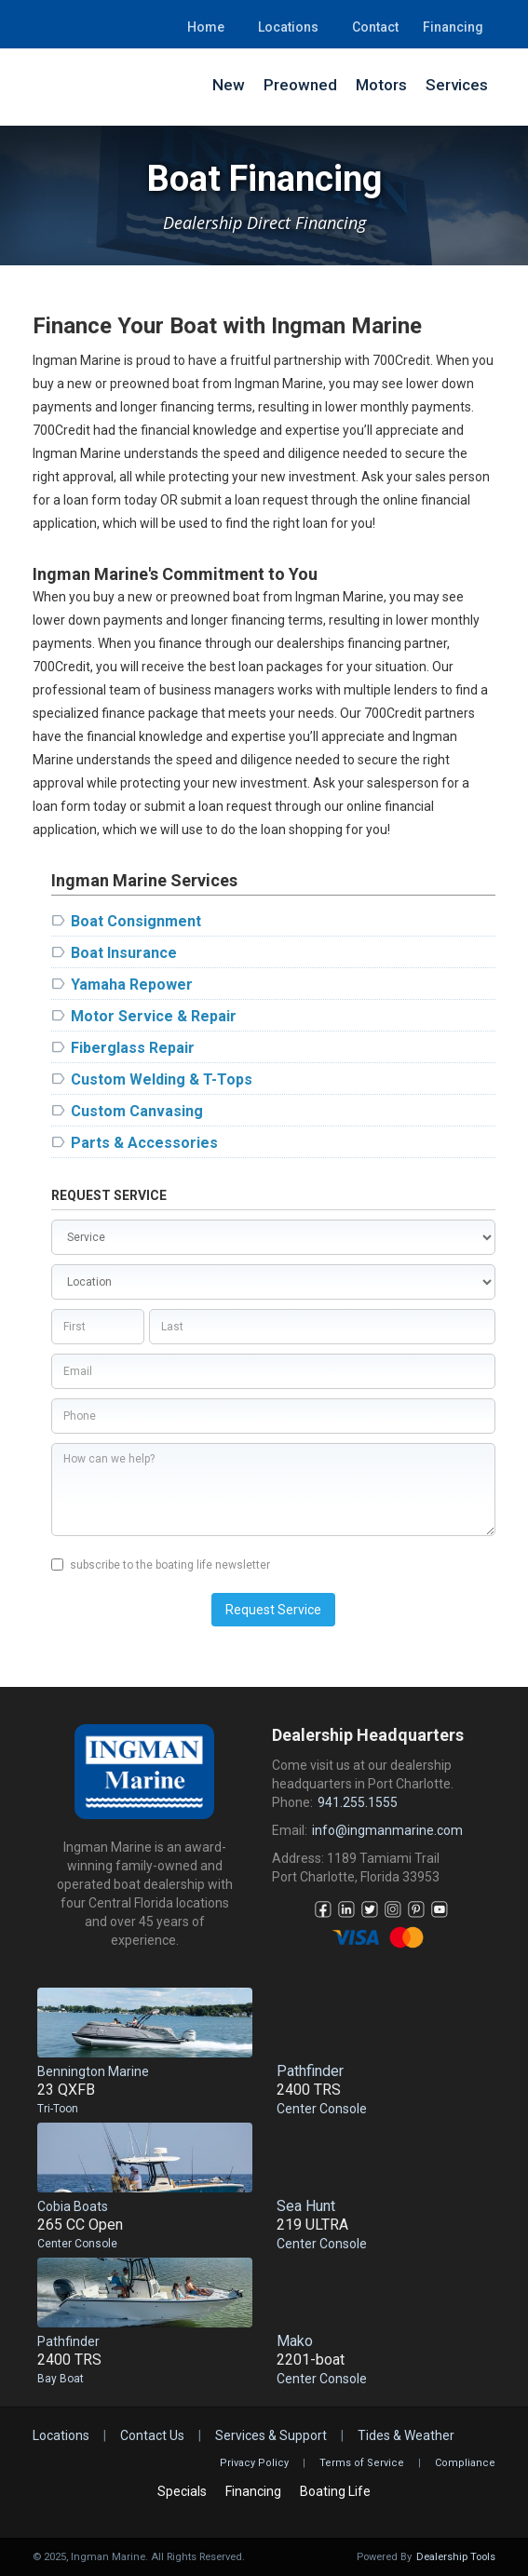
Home (205, 27)
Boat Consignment (136, 921)
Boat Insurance (124, 953)
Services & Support (271, 2435)
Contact (375, 27)
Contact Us (152, 2435)
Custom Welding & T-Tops (161, 1079)
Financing (453, 27)
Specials (182, 2491)
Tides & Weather (406, 2435)
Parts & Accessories (144, 1143)
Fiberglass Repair (133, 1048)
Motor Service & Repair (154, 1016)
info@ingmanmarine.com (387, 1830)
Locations (288, 27)
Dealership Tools (455, 2557)
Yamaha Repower (132, 984)
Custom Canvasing (137, 1111)
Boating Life (335, 2491)
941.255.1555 (358, 1802)
